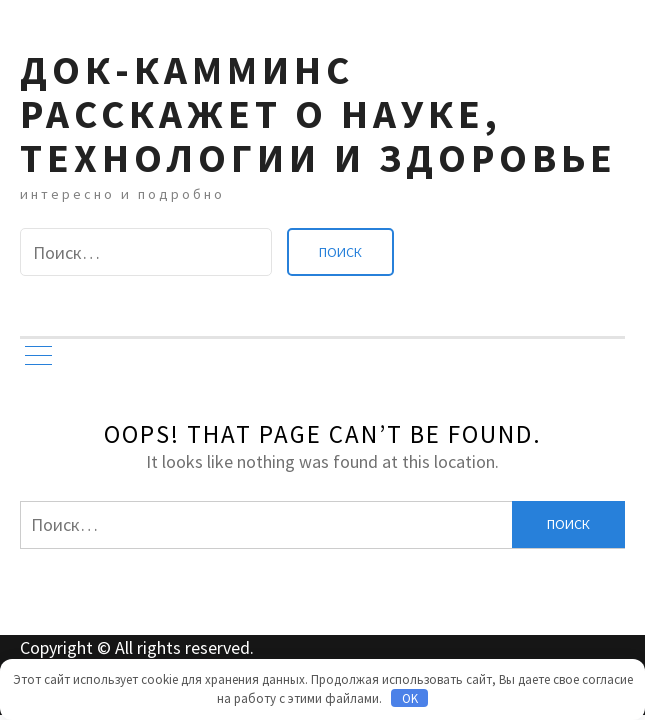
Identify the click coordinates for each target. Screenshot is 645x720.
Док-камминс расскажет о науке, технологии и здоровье (318, 114)
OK (410, 698)
